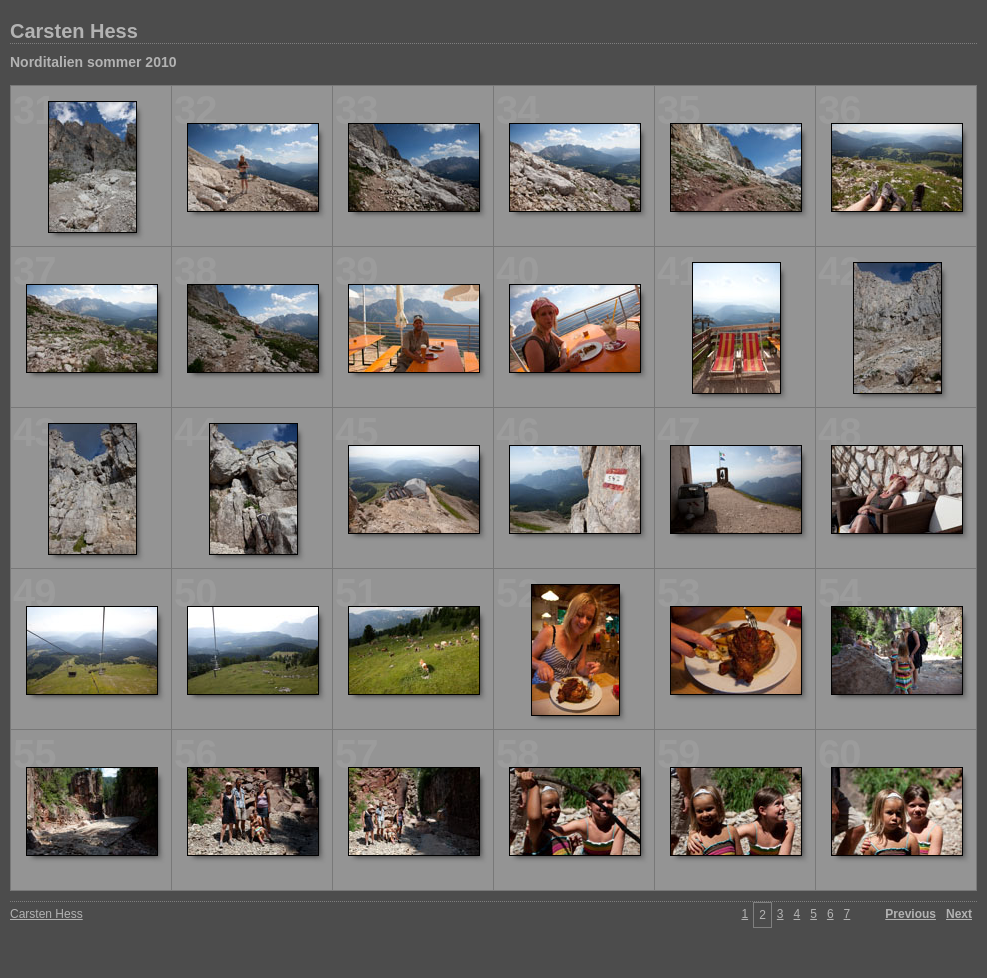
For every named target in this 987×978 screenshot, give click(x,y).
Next (959, 914)
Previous (910, 914)
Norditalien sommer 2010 (93, 62)
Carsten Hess (74, 31)
